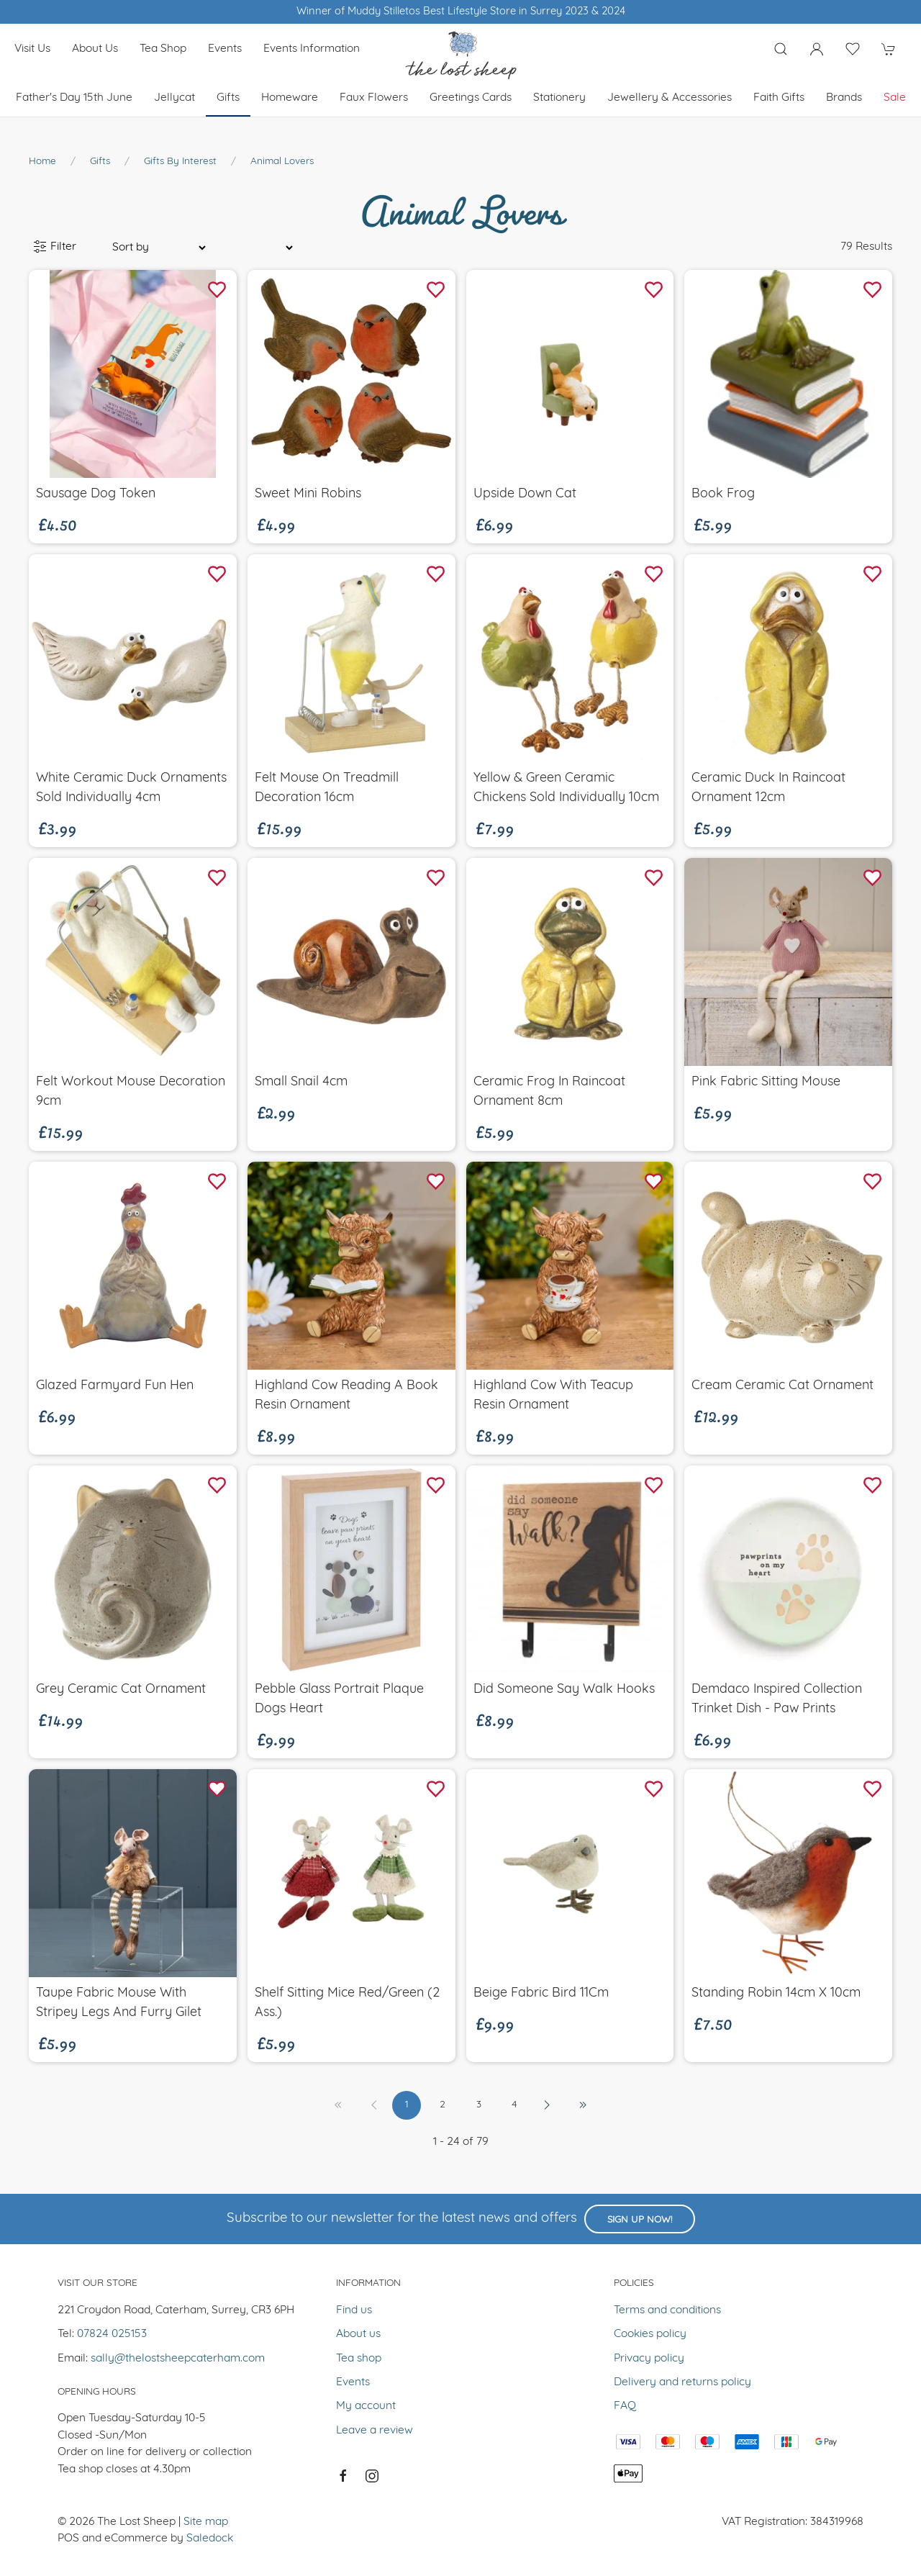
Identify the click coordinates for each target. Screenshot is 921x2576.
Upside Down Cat (524, 494)
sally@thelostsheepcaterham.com (178, 2358)
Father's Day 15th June (74, 98)
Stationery (559, 98)
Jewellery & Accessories (669, 98)
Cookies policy (650, 2334)
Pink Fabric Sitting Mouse (765, 1082)
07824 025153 (112, 2334)
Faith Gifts (778, 98)
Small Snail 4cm (301, 1082)
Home (42, 161)
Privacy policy (649, 2358)
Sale (895, 98)
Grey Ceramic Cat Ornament (121, 1690)
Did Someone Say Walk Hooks (564, 1690)
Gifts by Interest (180, 161)
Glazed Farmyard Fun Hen (115, 1386)
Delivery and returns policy (682, 2382)
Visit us (32, 49)
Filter (54, 247)
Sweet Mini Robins (308, 494)
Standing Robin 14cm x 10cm (776, 1993)
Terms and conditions (667, 2310)
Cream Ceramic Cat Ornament (782, 1386)
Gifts (228, 98)
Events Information (311, 49)
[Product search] (781, 49)
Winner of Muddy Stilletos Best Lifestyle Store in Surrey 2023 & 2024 (460, 11)
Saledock (209, 2538)
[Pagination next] (546, 2105)
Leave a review (374, 2430)
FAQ (625, 2406)
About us (95, 49)
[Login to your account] (817, 49)
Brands (844, 98)
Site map (205, 2522)
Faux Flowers (374, 98)
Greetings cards (471, 98)
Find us (354, 2310)
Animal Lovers (282, 161)
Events (225, 49)
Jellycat (174, 98)
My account (366, 2406)
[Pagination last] (582, 2105)
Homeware (289, 98)
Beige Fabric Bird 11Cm (541, 1993)
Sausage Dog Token (95, 494)
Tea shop (163, 49)
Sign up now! (639, 2220)
